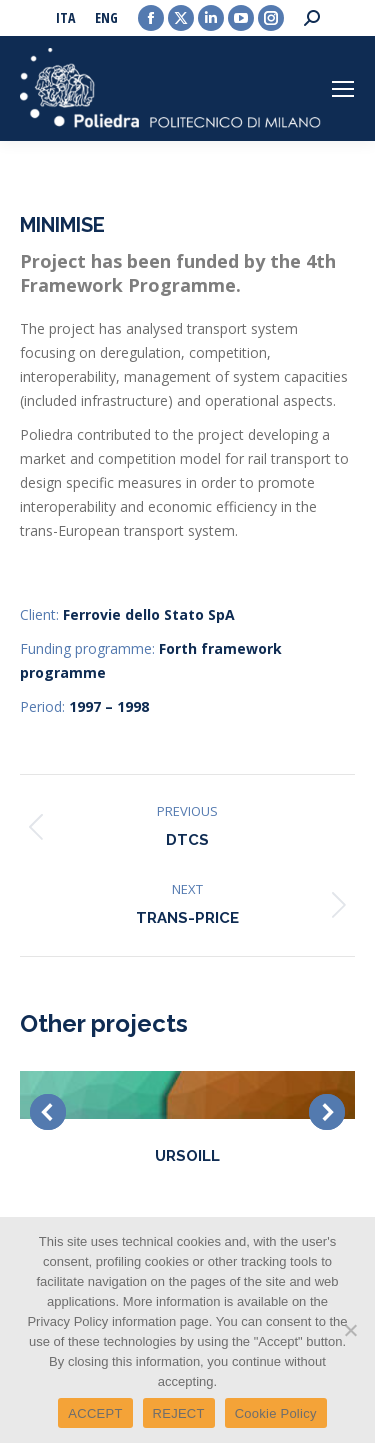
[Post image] (187, 1095)
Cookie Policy (276, 1413)
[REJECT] (350, 1330)
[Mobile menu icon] (343, 89)
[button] (48, 1112)
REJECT (179, 1413)
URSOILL (187, 1156)
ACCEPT (95, 1413)
